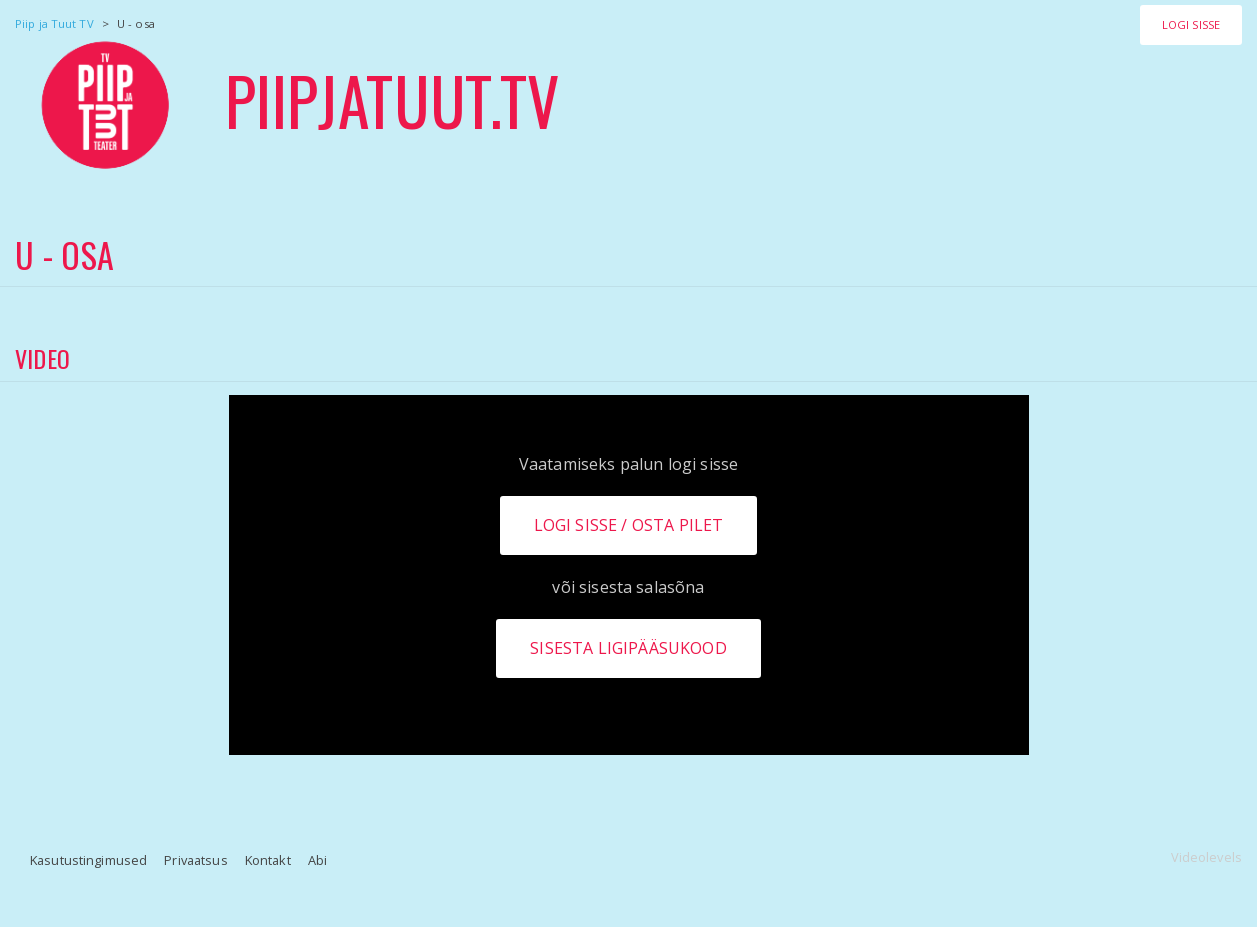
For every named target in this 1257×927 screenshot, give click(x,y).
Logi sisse (1191, 24)
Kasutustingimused (88, 860)
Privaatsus (195, 860)
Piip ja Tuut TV (54, 23)
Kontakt (268, 860)
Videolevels (1206, 857)
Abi (317, 860)
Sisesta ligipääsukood (628, 648)
